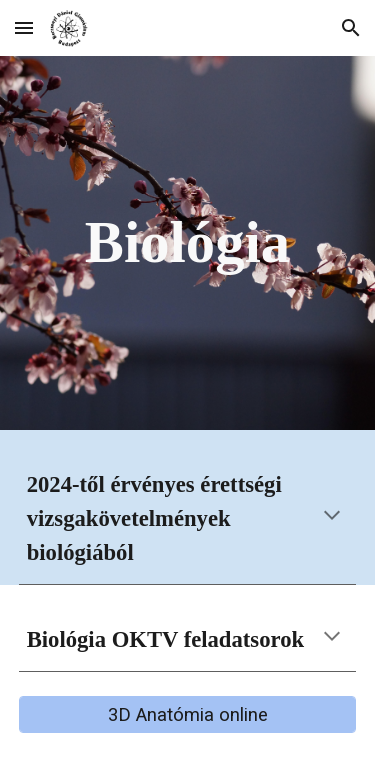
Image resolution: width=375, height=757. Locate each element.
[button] (24, 27)
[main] (188, 243)
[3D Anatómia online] (188, 714)
